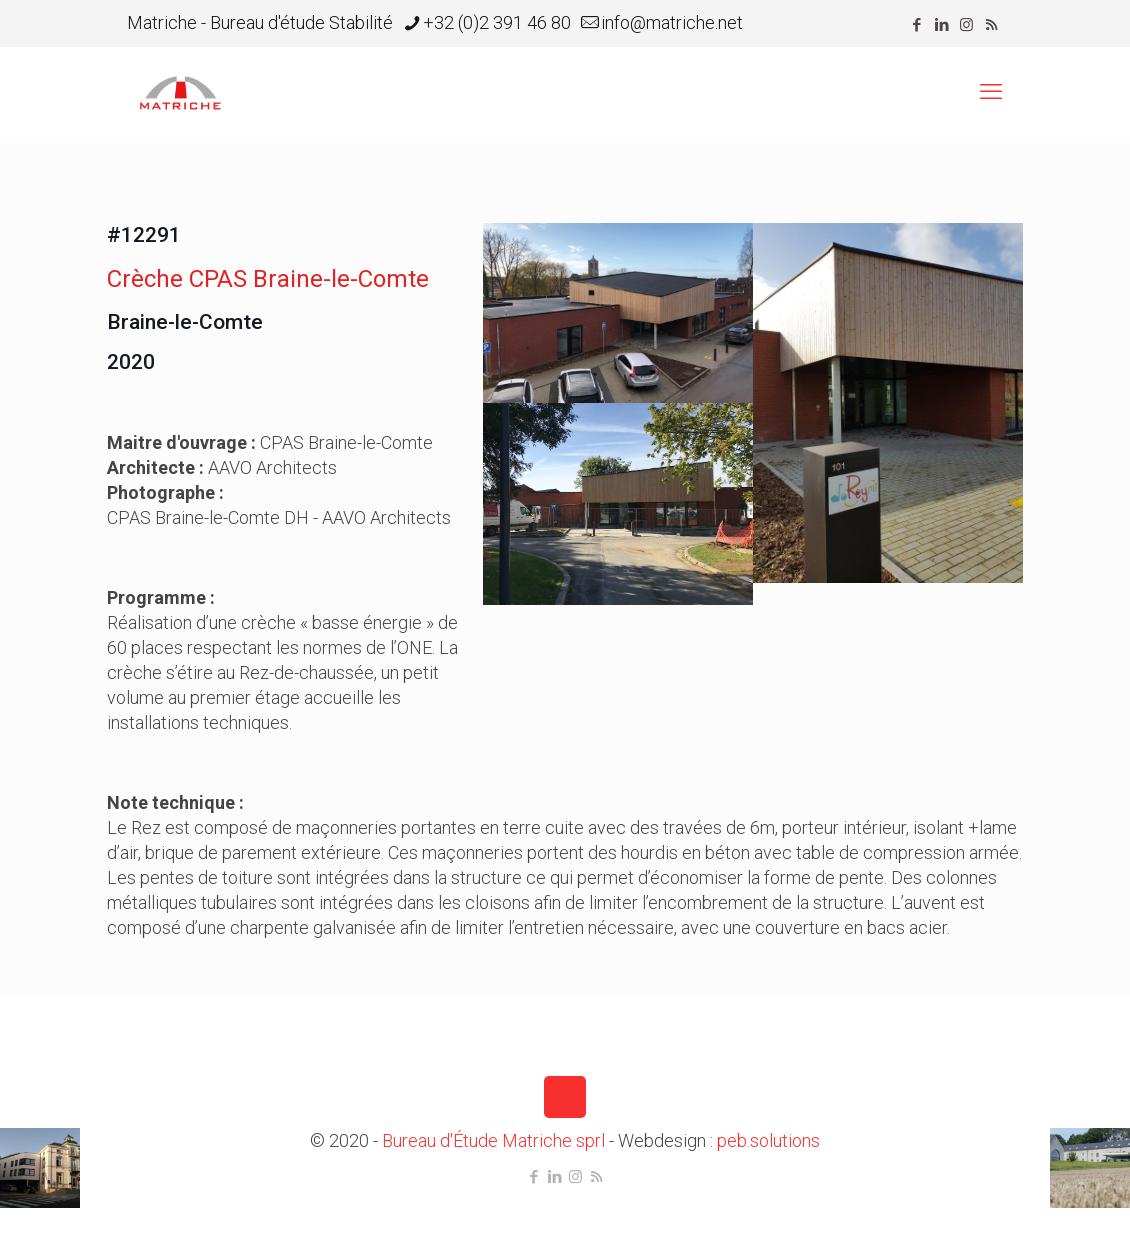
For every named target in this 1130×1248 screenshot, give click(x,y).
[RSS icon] (991, 25)
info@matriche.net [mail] (672, 22)
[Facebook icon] (916, 25)
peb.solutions (768, 1140)
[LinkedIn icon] (941, 25)
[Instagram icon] (966, 25)
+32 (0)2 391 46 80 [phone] (497, 22)
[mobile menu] (991, 92)
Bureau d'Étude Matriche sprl (493, 1140)
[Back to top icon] (565, 1097)
